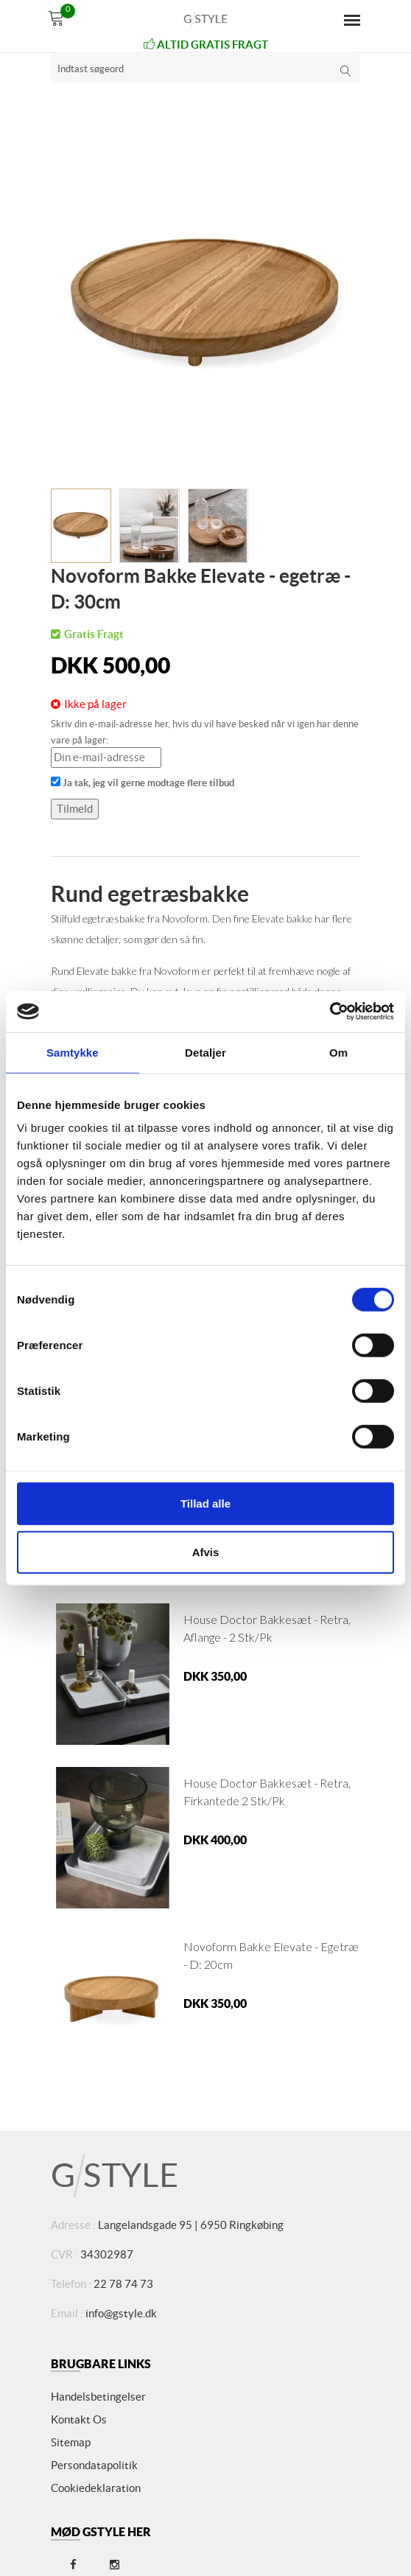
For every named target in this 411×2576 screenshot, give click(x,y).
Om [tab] (338, 1052)
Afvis (205, 1551)
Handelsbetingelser (98, 2396)
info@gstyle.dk (121, 2313)
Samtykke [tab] (72, 1052)
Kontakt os (79, 2419)
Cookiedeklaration (96, 2488)
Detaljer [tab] (205, 1052)
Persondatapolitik (94, 2465)
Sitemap (71, 2442)
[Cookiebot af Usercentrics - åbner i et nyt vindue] (329, 1011)
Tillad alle (205, 1503)
